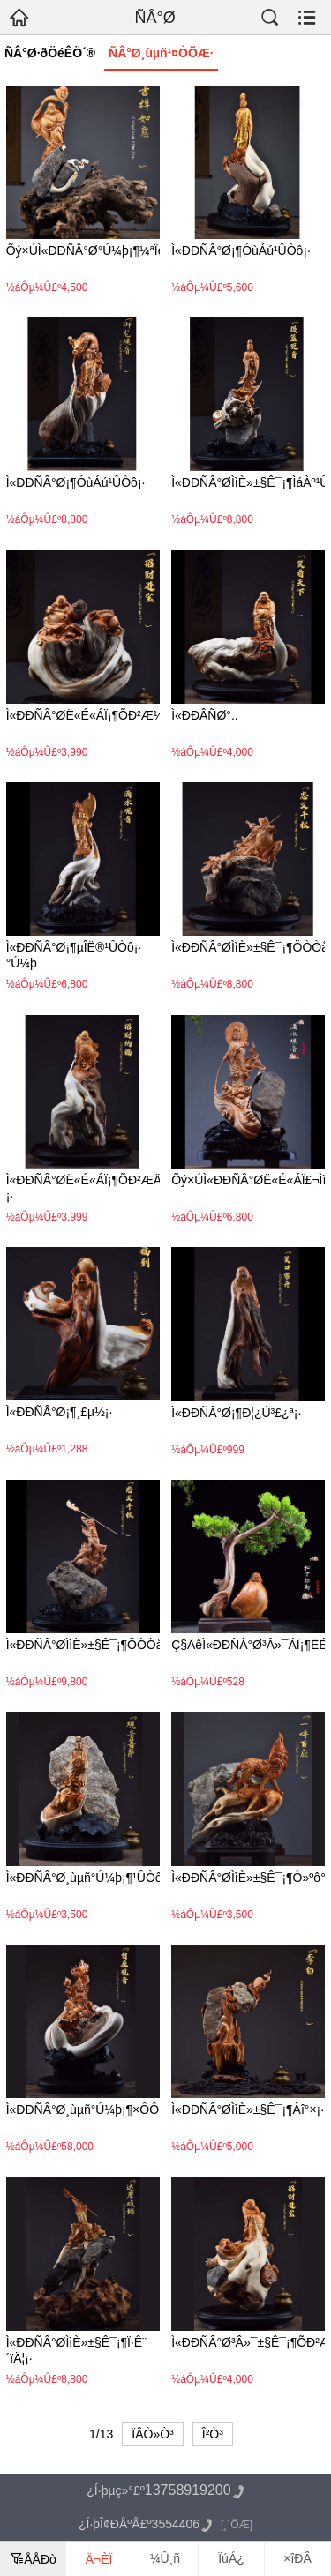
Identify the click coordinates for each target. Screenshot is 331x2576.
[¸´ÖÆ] (236, 2525)
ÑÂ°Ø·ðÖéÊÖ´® (49, 53)
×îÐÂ (297, 2558)
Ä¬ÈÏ (99, 2559)
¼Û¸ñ (165, 2558)
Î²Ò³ (212, 2434)
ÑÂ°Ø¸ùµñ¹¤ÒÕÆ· (161, 53)
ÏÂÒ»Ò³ (152, 2434)
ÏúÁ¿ (231, 2558)
